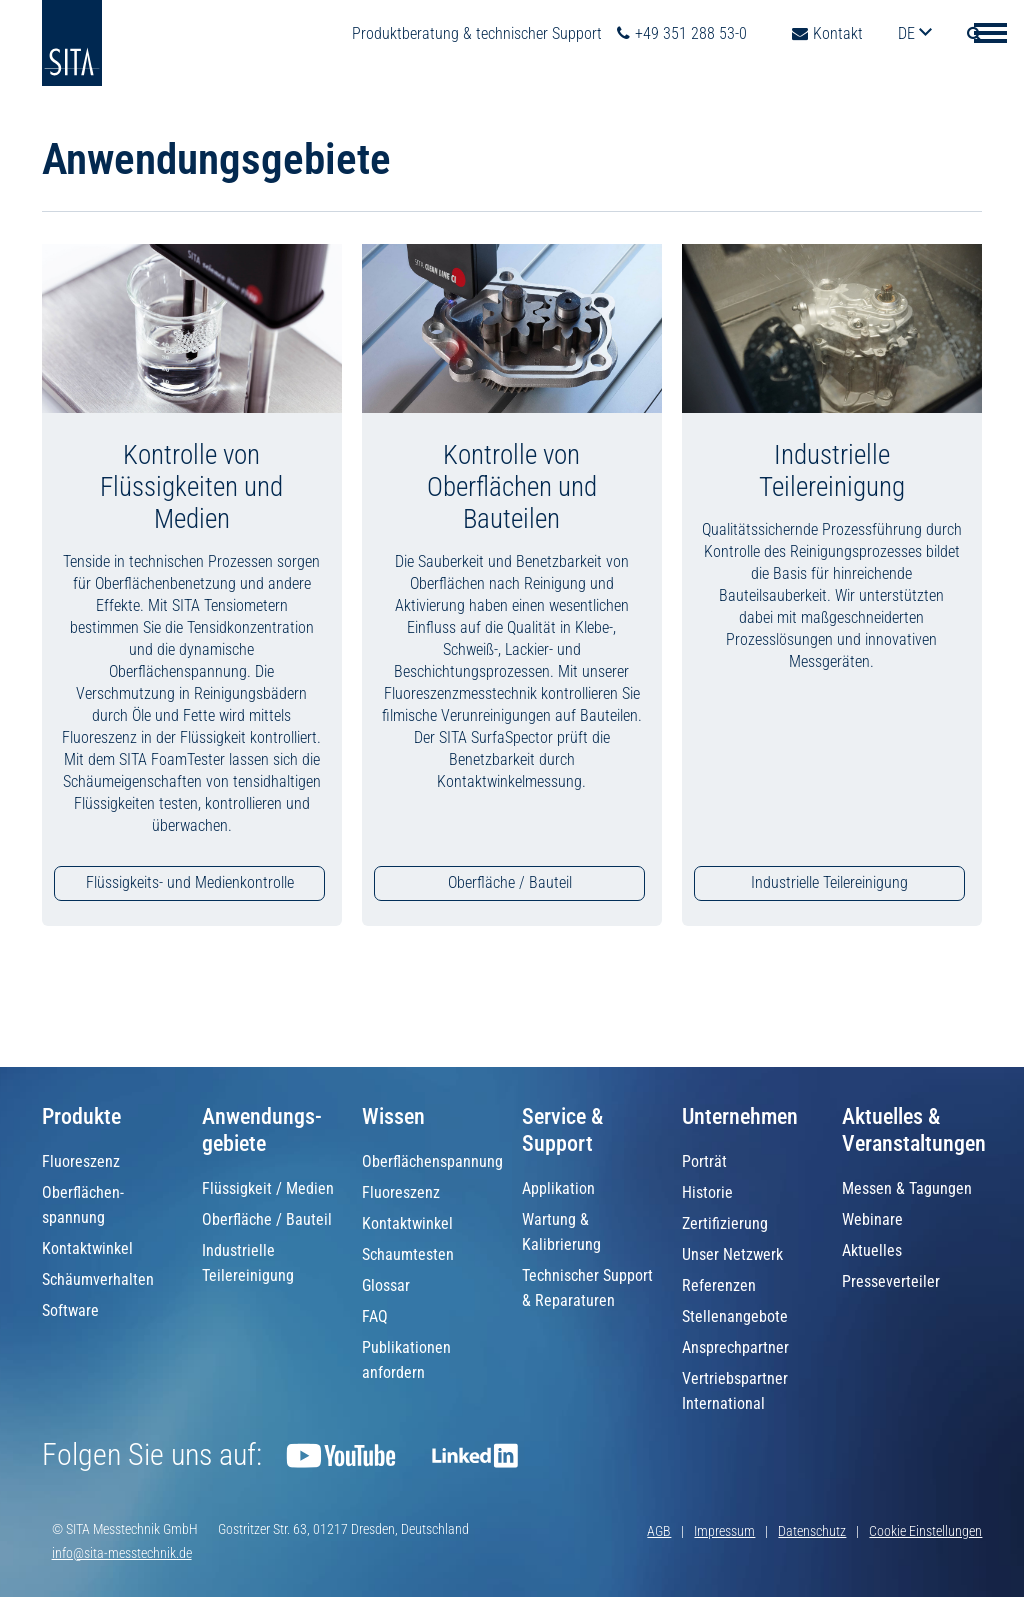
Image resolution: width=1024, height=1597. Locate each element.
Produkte (81, 1116)
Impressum (724, 1531)
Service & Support (562, 1130)
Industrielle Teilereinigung (829, 882)
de (908, 33)
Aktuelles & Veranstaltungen (914, 1130)
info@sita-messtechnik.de (122, 1553)
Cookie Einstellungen (925, 1531)
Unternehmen (740, 1116)
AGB (659, 1531)
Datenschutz (812, 1531)
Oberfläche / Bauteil (510, 882)
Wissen (393, 1116)
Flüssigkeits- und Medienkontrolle (190, 882)
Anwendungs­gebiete (262, 1130)
